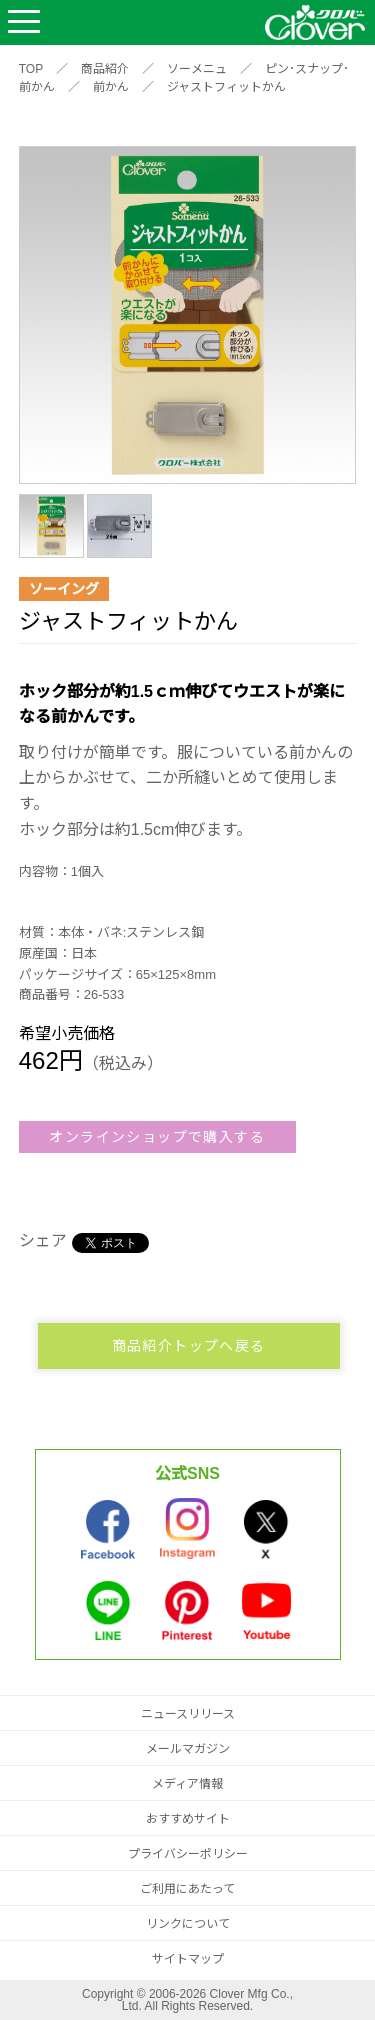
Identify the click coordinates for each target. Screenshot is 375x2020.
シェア (43, 1240)
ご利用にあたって (187, 1889)
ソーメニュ (197, 69)
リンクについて (188, 1924)
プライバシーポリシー (188, 1854)
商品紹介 (105, 69)
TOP (31, 69)
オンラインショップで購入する (157, 1137)
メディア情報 (187, 1784)
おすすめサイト (188, 1819)
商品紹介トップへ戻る (189, 1346)
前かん (111, 87)
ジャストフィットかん (226, 87)
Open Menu (24, 22)
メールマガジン (188, 1749)
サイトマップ (188, 1959)
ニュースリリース (188, 1714)
